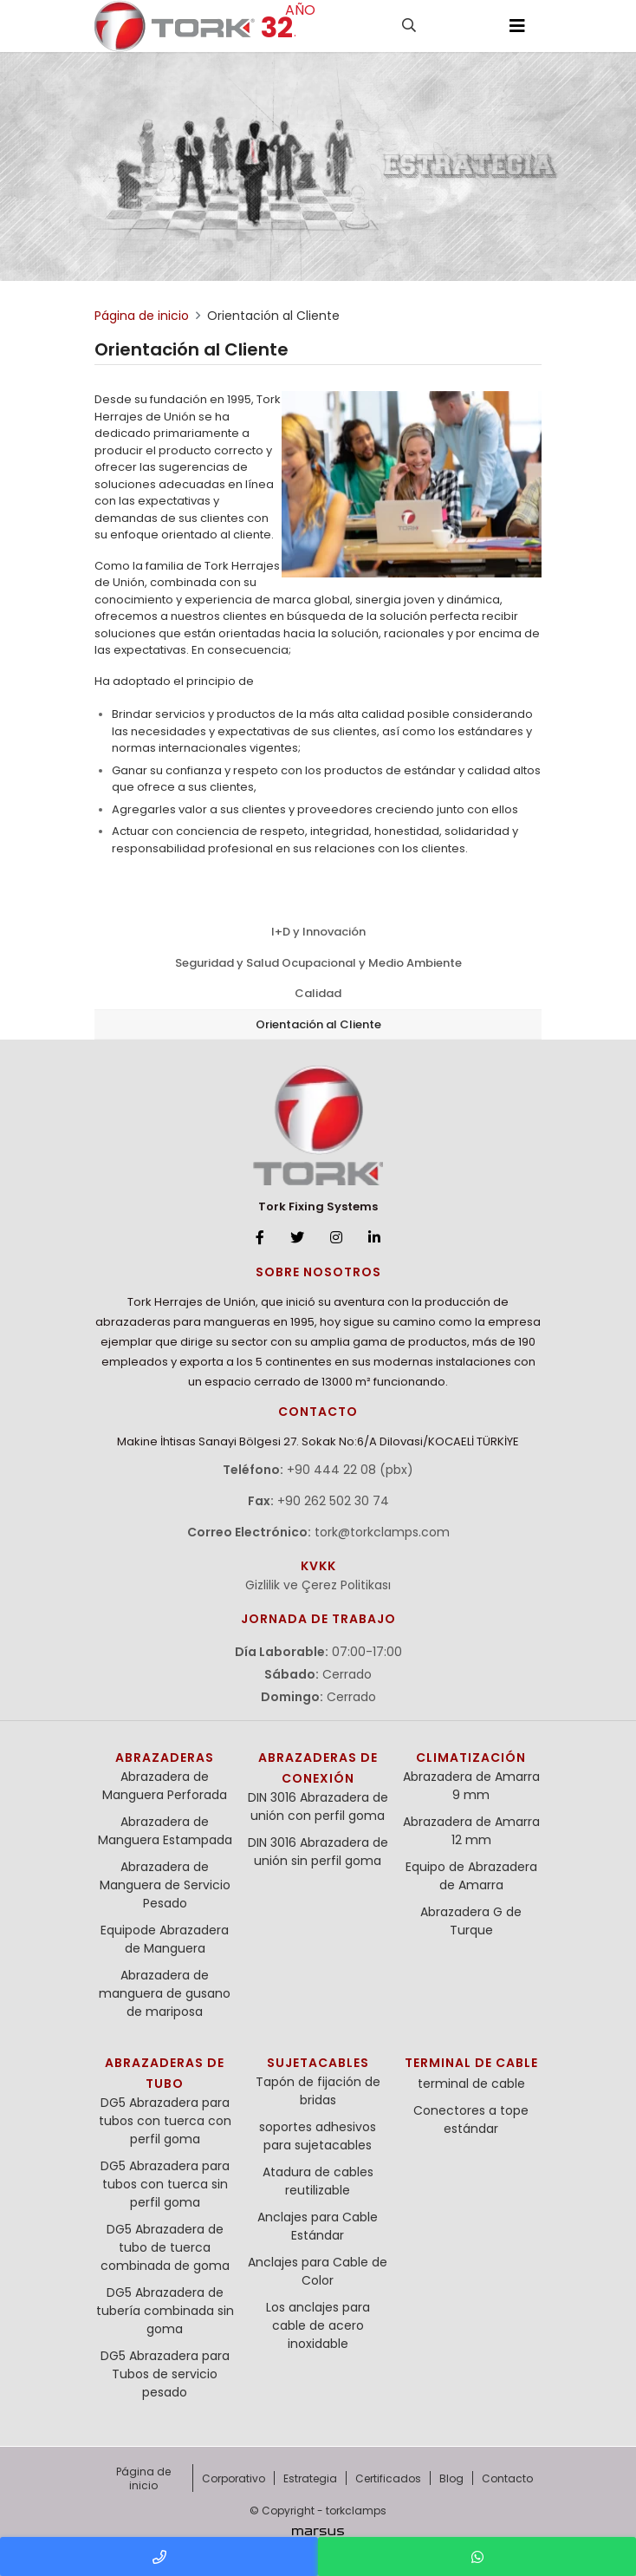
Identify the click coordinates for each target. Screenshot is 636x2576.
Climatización (471, 1757)
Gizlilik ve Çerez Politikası (318, 1585)
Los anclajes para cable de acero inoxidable (318, 2325)
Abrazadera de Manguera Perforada (164, 1785)
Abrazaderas (164, 1757)
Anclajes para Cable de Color (317, 2271)
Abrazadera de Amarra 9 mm (471, 1785)
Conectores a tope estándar (471, 2119)
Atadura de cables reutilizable (318, 2181)
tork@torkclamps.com (382, 1532)
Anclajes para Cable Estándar (317, 2226)
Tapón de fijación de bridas (318, 2091)
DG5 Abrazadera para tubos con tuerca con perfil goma (165, 2121)
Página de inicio (143, 2478)
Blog (451, 2478)
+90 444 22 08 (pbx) (350, 1469)
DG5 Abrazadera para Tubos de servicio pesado (165, 2374)
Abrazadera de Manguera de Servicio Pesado (165, 1885)
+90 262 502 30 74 (333, 1501)
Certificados (388, 2478)
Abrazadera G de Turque (471, 1921)
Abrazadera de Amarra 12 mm (471, 1831)
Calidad (318, 993)
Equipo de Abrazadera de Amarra (471, 1876)
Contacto (507, 2478)
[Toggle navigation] (517, 26)
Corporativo (233, 2478)
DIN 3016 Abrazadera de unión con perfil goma (318, 1806)
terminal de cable (471, 2062)
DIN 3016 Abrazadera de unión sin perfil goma (318, 1851)
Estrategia (310, 2478)
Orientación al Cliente (318, 1024)
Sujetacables (318, 2062)
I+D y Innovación (318, 931)
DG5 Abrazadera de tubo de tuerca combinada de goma (165, 2247)
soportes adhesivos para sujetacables (317, 2136)
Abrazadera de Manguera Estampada (165, 1831)
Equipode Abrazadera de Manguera (165, 1939)
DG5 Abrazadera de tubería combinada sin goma (165, 2311)
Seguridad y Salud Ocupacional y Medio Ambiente (318, 963)
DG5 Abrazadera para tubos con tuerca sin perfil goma (165, 2184)
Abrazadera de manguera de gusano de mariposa (164, 1993)
